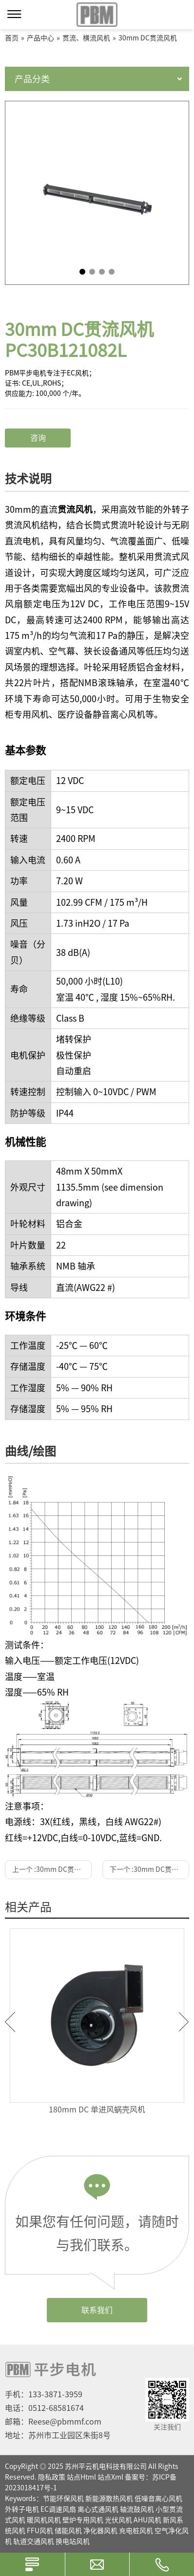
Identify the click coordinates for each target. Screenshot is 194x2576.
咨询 (38, 438)
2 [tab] (92, 272)
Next (184, 2022)
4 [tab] (112, 272)
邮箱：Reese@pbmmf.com (53, 2422)
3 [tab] (102, 272)
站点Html (81, 2477)
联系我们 (97, 2310)
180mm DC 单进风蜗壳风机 (97, 2109)
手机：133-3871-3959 (43, 2394)
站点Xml (110, 2477)
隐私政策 (51, 2477)
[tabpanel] (97, 192)
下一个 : (149, 1869)
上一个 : (52, 1869)
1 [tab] (82, 272)
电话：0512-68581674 (44, 2408)
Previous (10, 2022)
